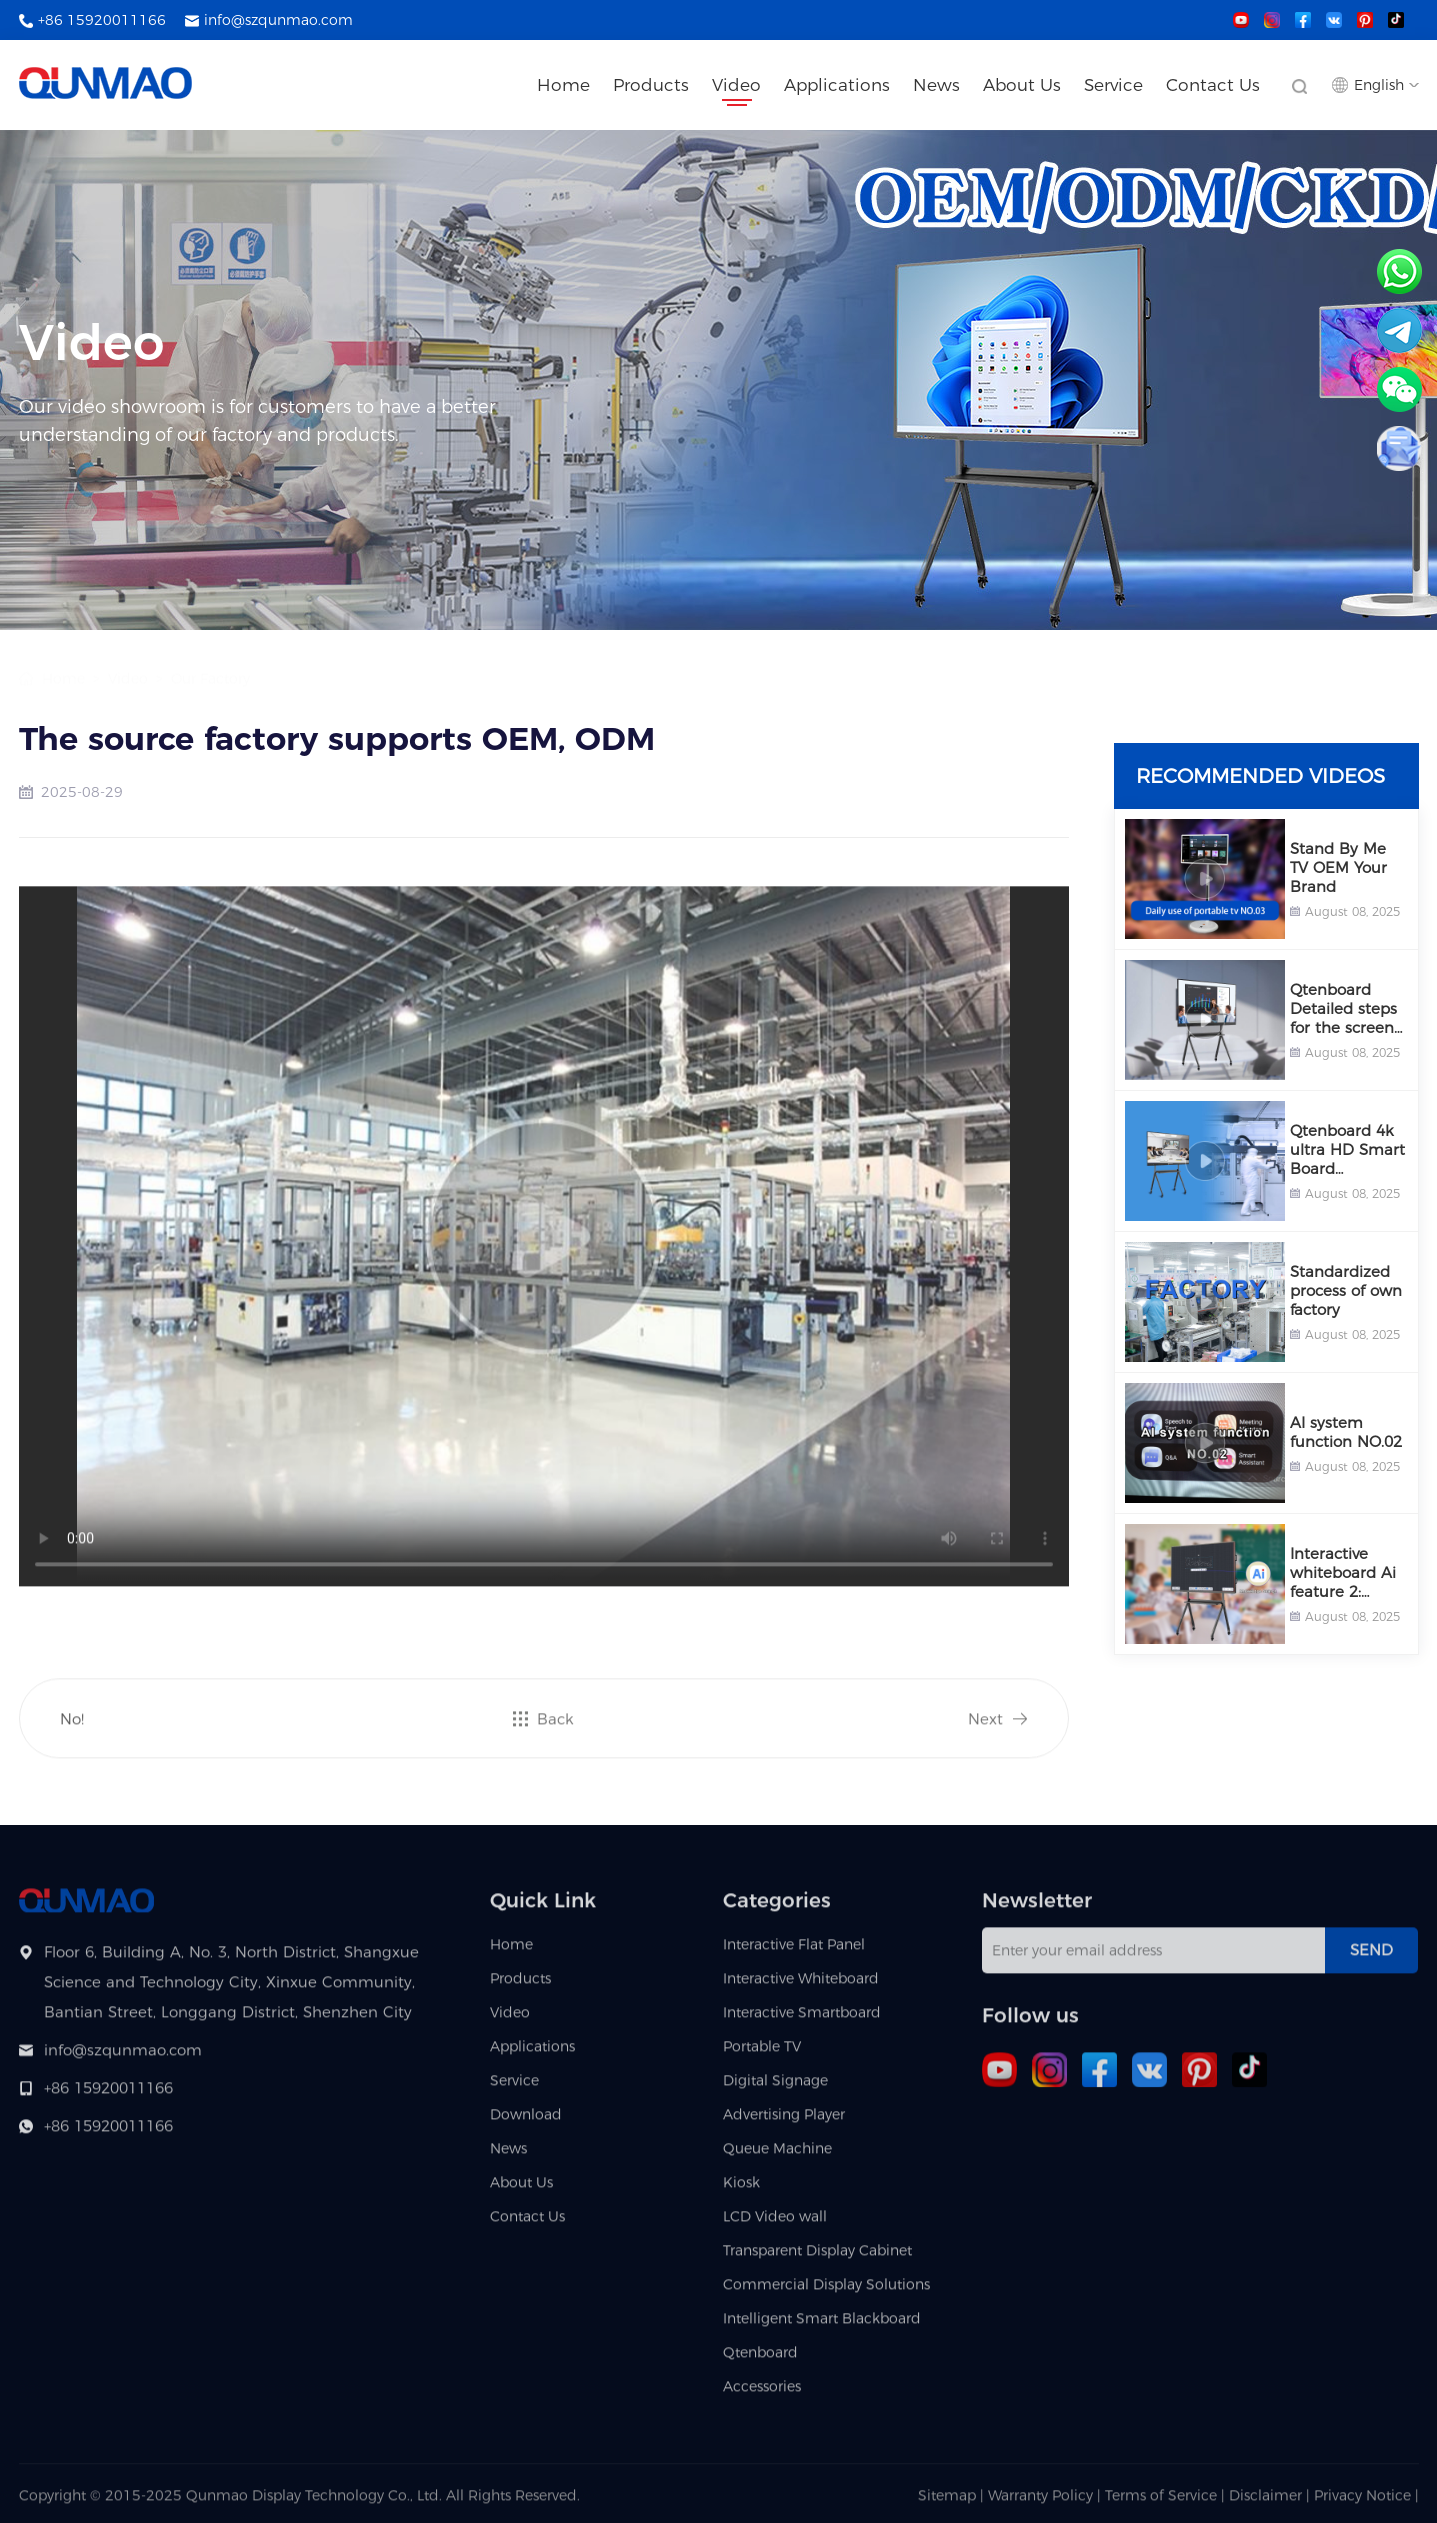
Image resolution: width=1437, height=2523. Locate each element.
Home (563, 85)
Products (651, 85)
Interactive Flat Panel (794, 1952)
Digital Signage (775, 2088)
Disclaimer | (1271, 2503)
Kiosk (741, 2190)
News (936, 85)
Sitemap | (951, 2503)
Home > (71, 659)
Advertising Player (784, 2122)
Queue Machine (777, 2156)
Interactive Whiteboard (801, 1986)
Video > (131, 659)
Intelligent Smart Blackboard (822, 2326)
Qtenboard (760, 2360)
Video (736, 85)
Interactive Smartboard (802, 2020)
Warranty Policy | (1046, 2503)
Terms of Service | (1167, 2503)
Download (526, 2122)
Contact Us (1213, 85)
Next (985, 1726)
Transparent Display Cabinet (817, 2258)
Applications (837, 85)
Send (1371, 1957)
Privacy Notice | (1366, 2503)
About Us (1022, 85)
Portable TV (762, 2054)
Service (1113, 85)
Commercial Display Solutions (826, 2292)
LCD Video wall (775, 2224)
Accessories (762, 2394)
